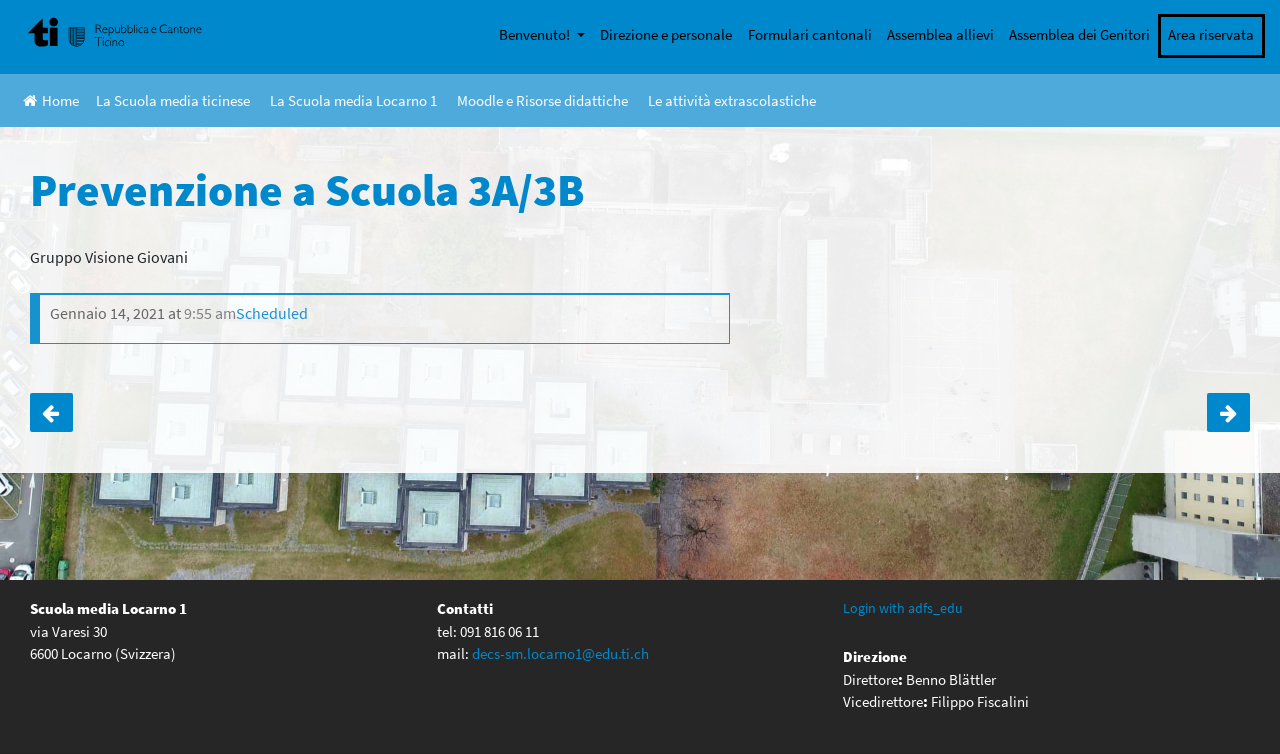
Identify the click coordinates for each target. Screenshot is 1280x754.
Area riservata (1211, 34)
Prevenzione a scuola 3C (1228, 413)
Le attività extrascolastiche (732, 100)
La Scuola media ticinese (173, 100)
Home (51, 100)
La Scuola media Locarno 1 (353, 100)
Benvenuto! (536, 34)
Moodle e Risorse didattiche (542, 100)
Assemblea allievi (940, 34)
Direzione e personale (666, 34)
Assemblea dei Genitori (1079, 34)
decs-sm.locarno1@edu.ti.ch (560, 653)
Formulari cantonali (810, 34)
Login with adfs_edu (903, 608)
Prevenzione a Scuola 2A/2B (51, 413)
